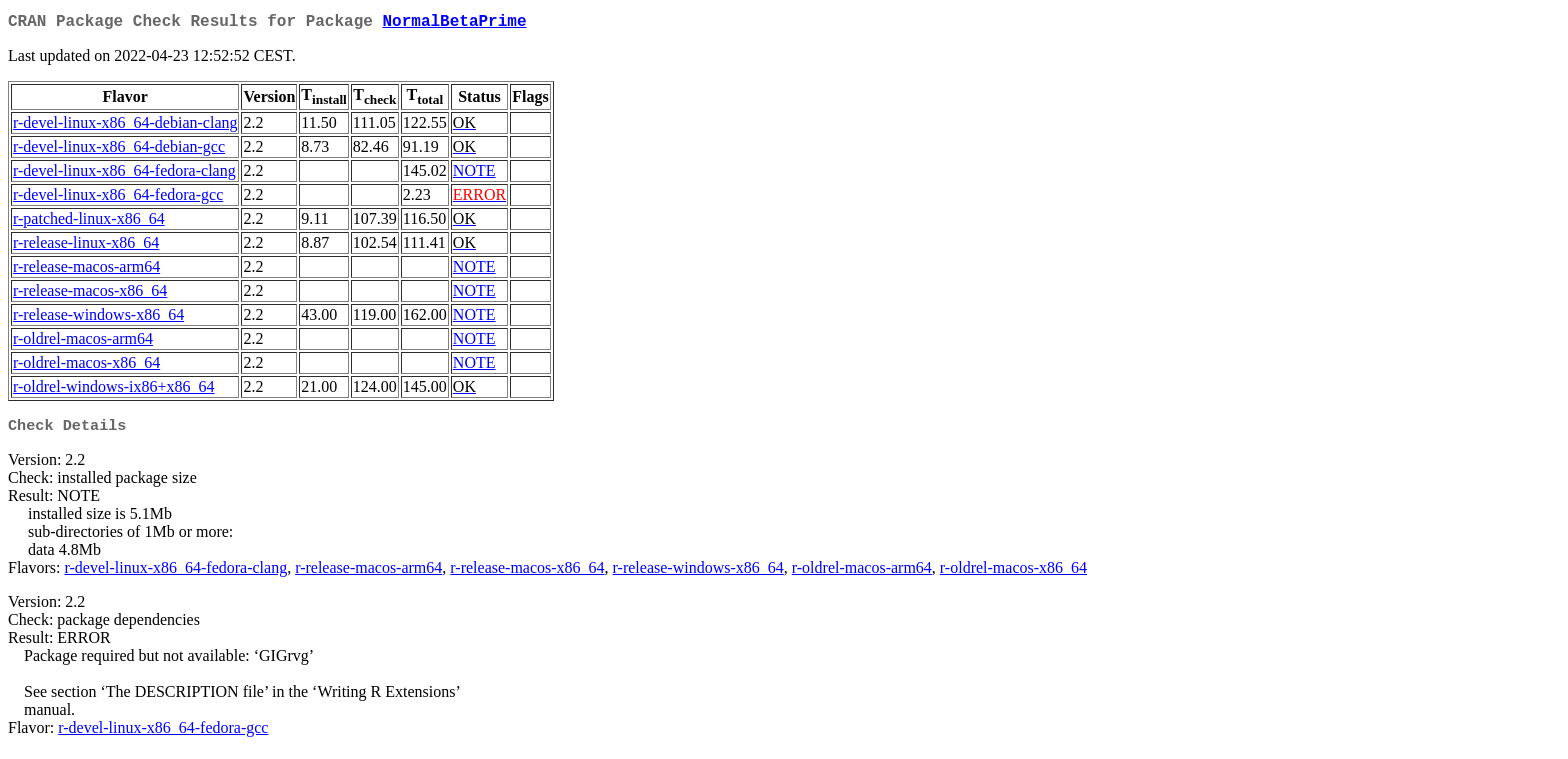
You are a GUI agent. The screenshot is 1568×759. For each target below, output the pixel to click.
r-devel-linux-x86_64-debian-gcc (119, 150)
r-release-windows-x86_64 (98, 318)
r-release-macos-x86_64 (90, 294)
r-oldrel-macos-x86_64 (86, 366)
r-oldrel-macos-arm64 (83, 342)
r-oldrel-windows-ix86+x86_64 (114, 390)
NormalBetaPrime (454, 24)
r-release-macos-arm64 (86, 270)
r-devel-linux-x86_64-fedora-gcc (118, 198)
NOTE (474, 174)
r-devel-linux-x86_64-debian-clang (125, 126)
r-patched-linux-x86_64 (89, 222)
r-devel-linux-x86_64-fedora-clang (124, 174)
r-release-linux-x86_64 (86, 246)
